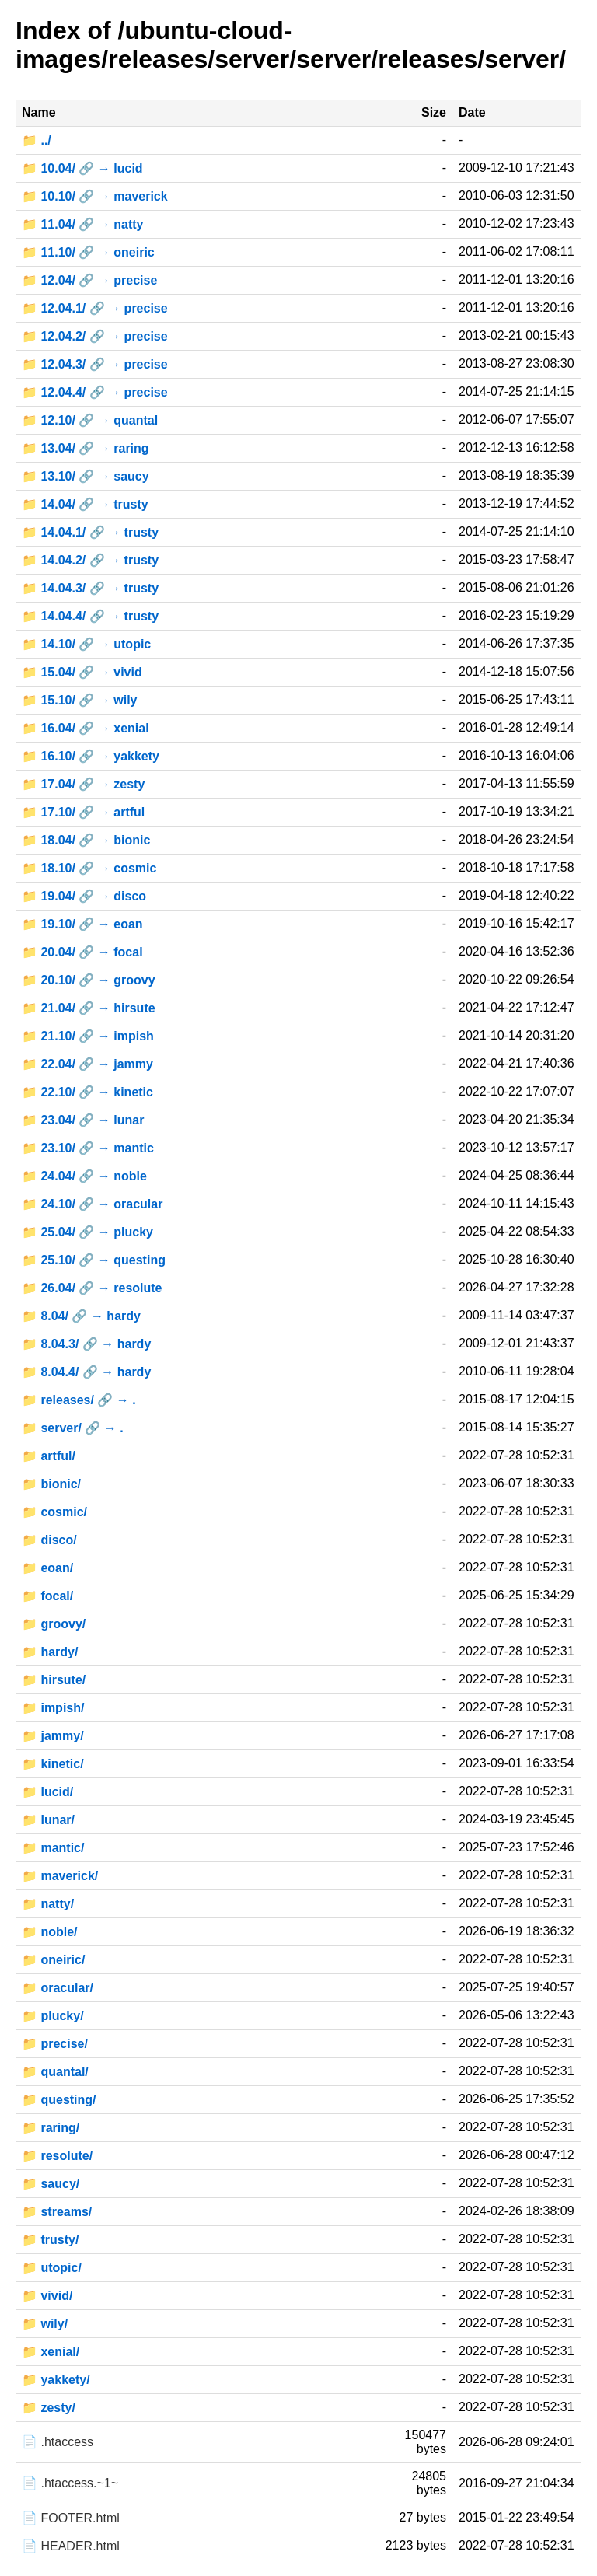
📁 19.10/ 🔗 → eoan (82, 924)
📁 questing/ (59, 2099)
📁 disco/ (49, 1540)
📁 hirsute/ (54, 1679)
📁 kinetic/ (53, 1763)
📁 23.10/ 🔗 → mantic (88, 1148)
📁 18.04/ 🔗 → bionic (86, 840)
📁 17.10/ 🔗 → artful (83, 812)
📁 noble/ (50, 1931)
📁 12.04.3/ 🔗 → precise (95, 364)
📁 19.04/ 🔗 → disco (84, 896)
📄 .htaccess (57, 2441)
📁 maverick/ (60, 1875)
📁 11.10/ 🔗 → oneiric (88, 252)
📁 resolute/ (57, 2155)
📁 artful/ (48, 1456)
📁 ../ (36, 140)
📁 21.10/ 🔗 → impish (88, 1036)
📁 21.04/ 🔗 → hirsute (88, 1008)
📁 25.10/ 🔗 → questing (94, 1260)
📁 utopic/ (52, 2267)
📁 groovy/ (54, 1624)
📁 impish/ (53, 1707)
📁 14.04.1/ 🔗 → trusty (90, 532)
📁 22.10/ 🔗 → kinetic (87, 1092)
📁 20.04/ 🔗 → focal (82, 952)
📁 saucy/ (50, 2183)
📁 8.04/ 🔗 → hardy (81, 1316)
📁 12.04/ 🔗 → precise (89, 280)
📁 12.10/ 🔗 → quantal (90, 420)
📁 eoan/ (47, 1568)
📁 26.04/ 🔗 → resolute (92, 1288)
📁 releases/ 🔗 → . (79, 1400)
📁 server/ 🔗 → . (73, 1428)
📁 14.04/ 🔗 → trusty (85, 504)
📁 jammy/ (53, 1735)
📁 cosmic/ (54, 1512)
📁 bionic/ (51, 1484)
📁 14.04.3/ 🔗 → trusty (90, 588)
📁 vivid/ (47, 2295)
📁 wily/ (45, 2323)
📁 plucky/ (53, 2015)
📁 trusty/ (50, 2239)
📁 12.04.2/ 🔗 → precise (95, 336)
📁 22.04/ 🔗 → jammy (87, 1064)
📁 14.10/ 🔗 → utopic (86, 644)
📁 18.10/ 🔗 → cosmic (89, 868)
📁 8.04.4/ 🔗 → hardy (86, 1372)
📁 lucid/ (47, 1791)
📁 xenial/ (50, 2351)
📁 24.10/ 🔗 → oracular (92, 1204)
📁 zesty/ (48, 2407)
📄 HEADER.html (71, 2546)
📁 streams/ (57, 2211)
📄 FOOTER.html (71, 2518)
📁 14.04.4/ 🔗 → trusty (90, 616)
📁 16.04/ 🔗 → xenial (85, 728)
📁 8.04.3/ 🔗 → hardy (86, 1344)
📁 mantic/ (53, 1847)
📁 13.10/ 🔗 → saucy (85, 476)
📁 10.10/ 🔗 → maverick (95, 196)
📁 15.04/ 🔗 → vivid (82, 672)
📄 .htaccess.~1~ (70, 2483)
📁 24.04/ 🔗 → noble (84, 1176)
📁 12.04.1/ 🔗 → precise (95, 308)
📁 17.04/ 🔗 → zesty (83, 784)
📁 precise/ (55, 2043)
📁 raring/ (50, 2127)
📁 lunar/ (48, 1819)
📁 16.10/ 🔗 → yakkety (90, 756)
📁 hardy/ (50, 1651)
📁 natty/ (48, 1903)
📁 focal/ (47, 1596)
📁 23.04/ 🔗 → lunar (83, 1120)
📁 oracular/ (57, 1987)
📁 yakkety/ (56, 2379)
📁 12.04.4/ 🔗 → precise (95, 392)
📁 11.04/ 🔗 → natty (83, 224)
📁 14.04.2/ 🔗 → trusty (90, 560)
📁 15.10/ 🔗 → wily (80, 700)
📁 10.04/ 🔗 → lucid (82, 168)
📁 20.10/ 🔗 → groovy (88, 980)
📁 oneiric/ (53, 1959)
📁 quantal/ (55, 2071)
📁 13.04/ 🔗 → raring (85, 448)
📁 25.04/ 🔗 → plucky (87, 1232)
